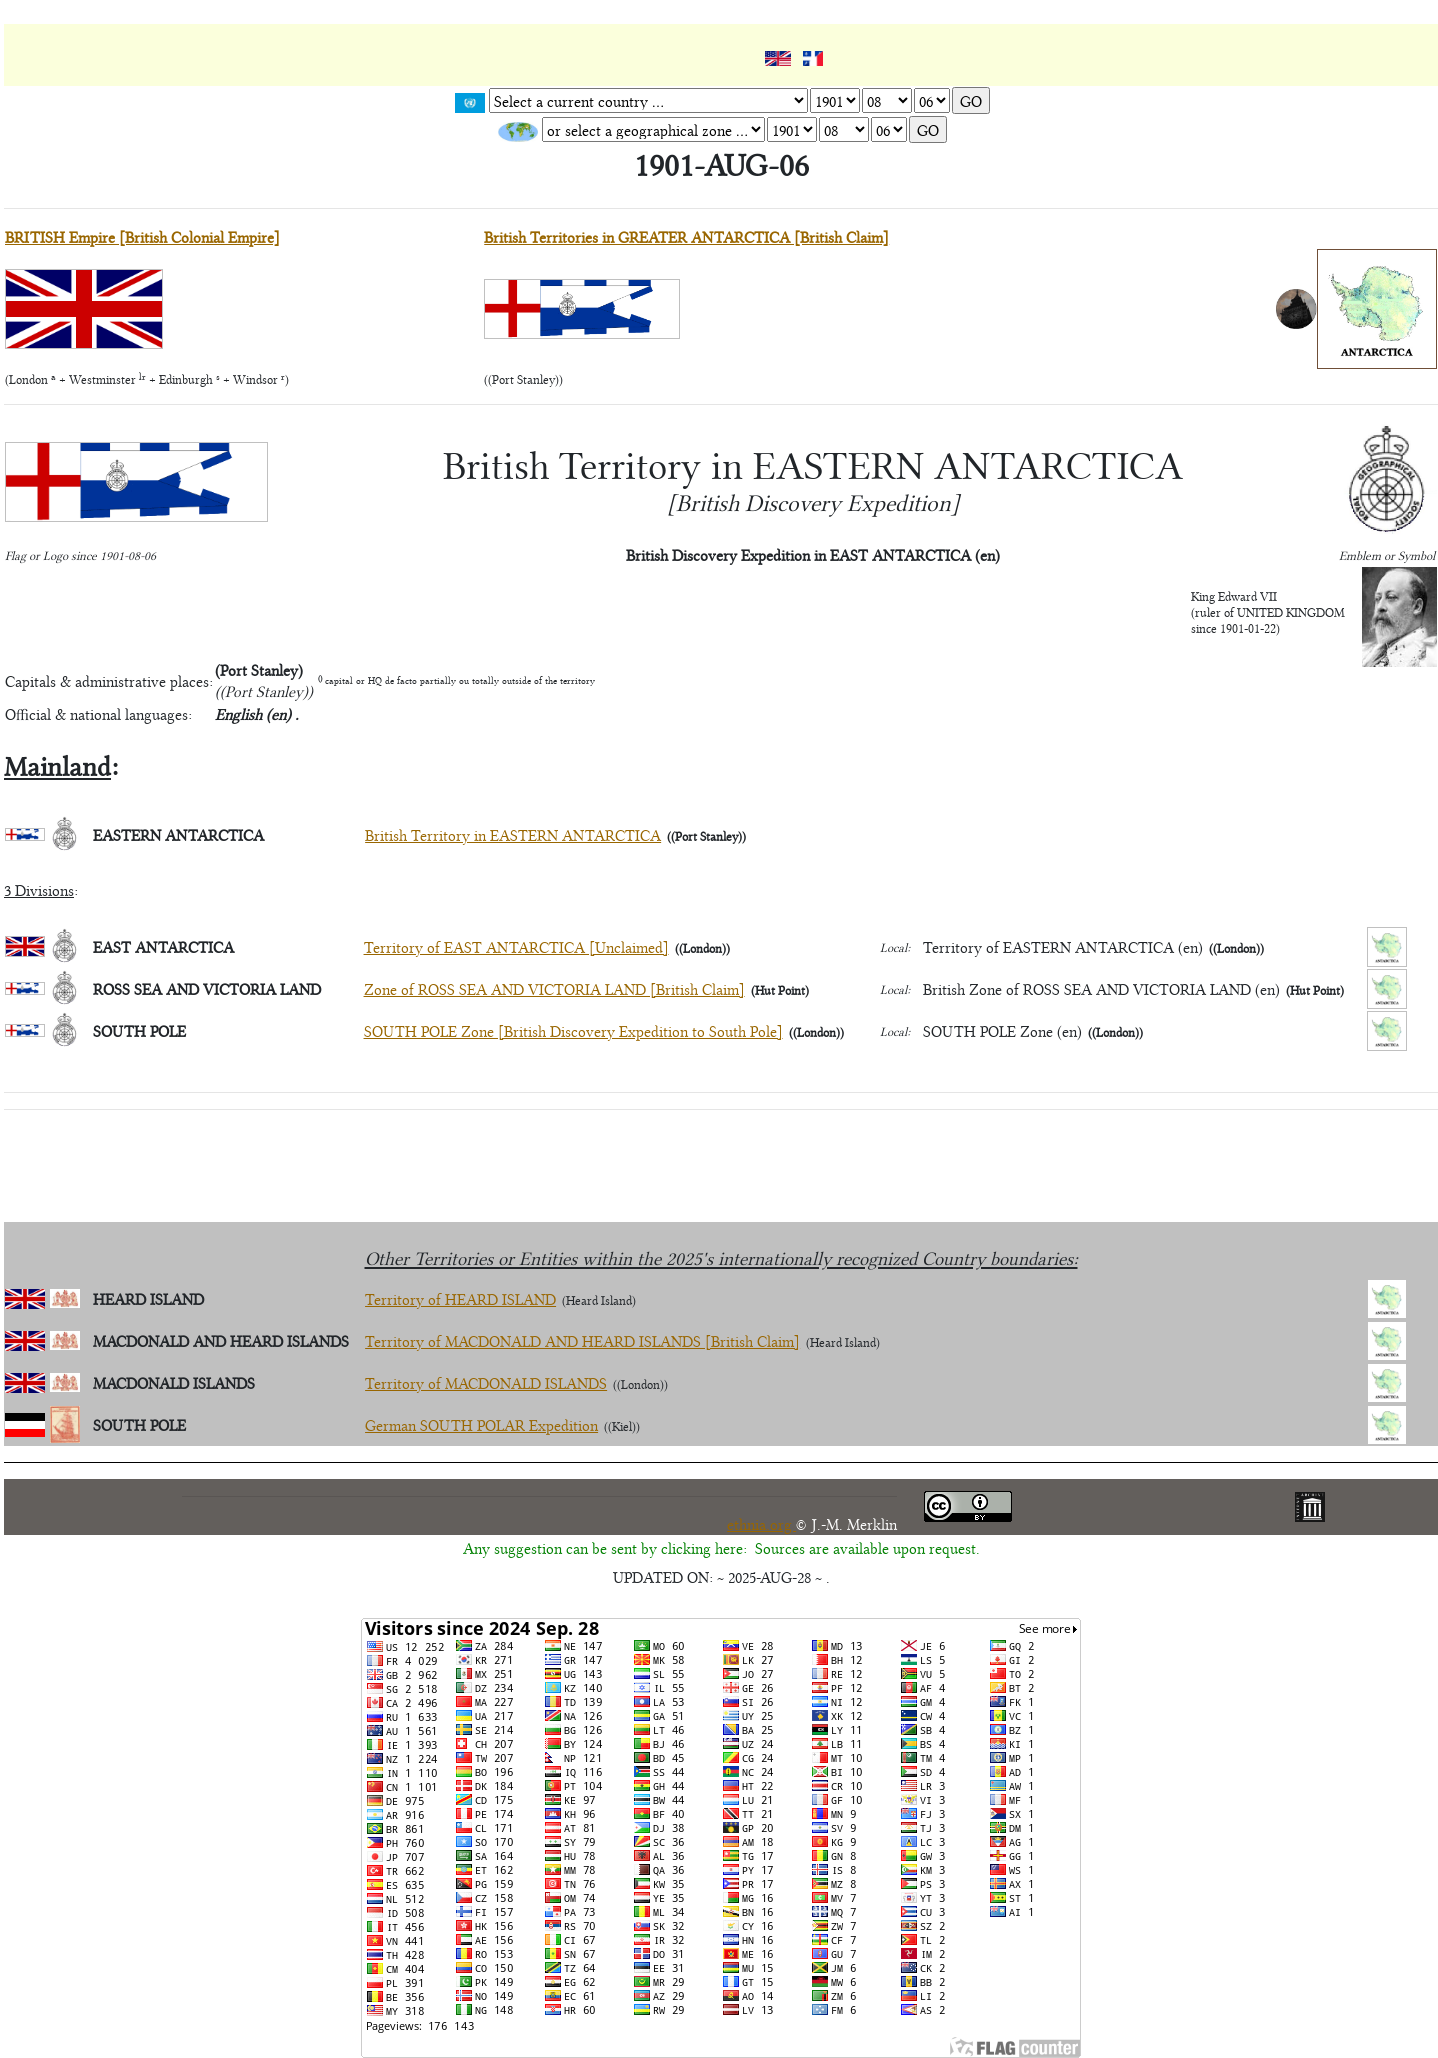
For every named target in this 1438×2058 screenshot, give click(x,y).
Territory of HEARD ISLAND (460, 1298)
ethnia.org (761, 1523)
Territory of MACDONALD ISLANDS (486, 1382)
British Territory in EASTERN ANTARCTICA (513, 834)
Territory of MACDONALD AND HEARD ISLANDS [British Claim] (582, 1340)
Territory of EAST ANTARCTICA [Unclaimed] (516, 946)
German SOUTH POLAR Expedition (481, 1424)
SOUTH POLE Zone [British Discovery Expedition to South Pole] (573, 1030)
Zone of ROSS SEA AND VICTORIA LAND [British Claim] (554, 988)
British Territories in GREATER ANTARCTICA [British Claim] (686, 236)
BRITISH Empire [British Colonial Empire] (142, 236)
